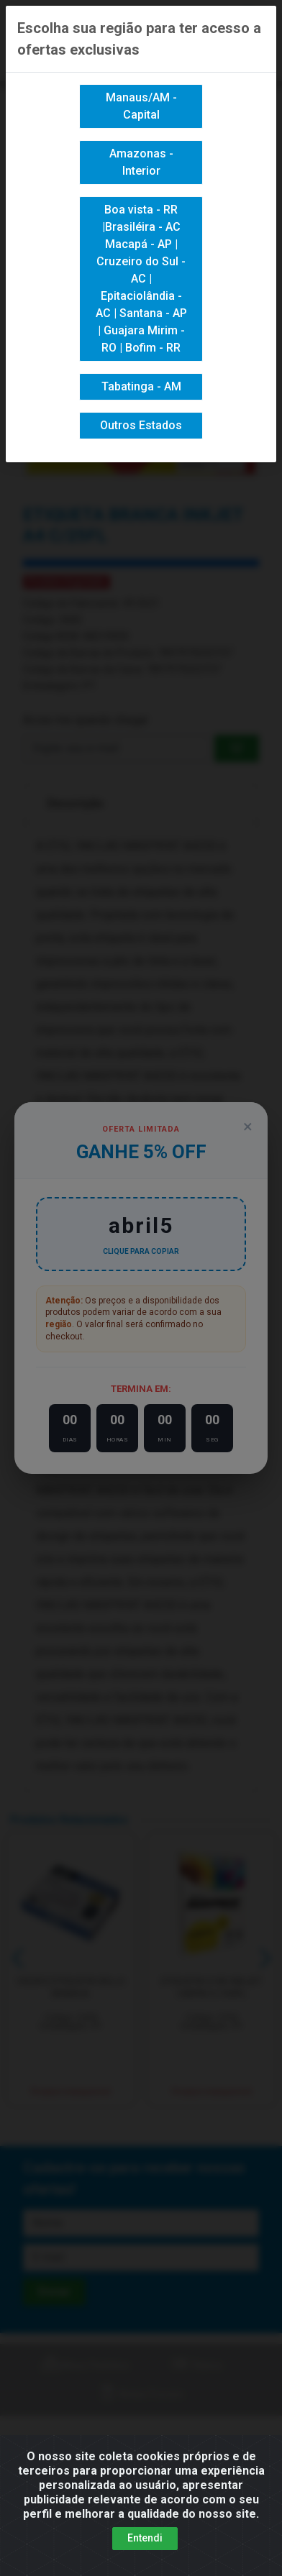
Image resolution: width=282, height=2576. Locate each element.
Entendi (145, 2538)
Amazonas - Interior (141, 162)
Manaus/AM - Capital (141, 106)
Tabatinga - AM (141, 386)
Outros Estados (141, 425)
